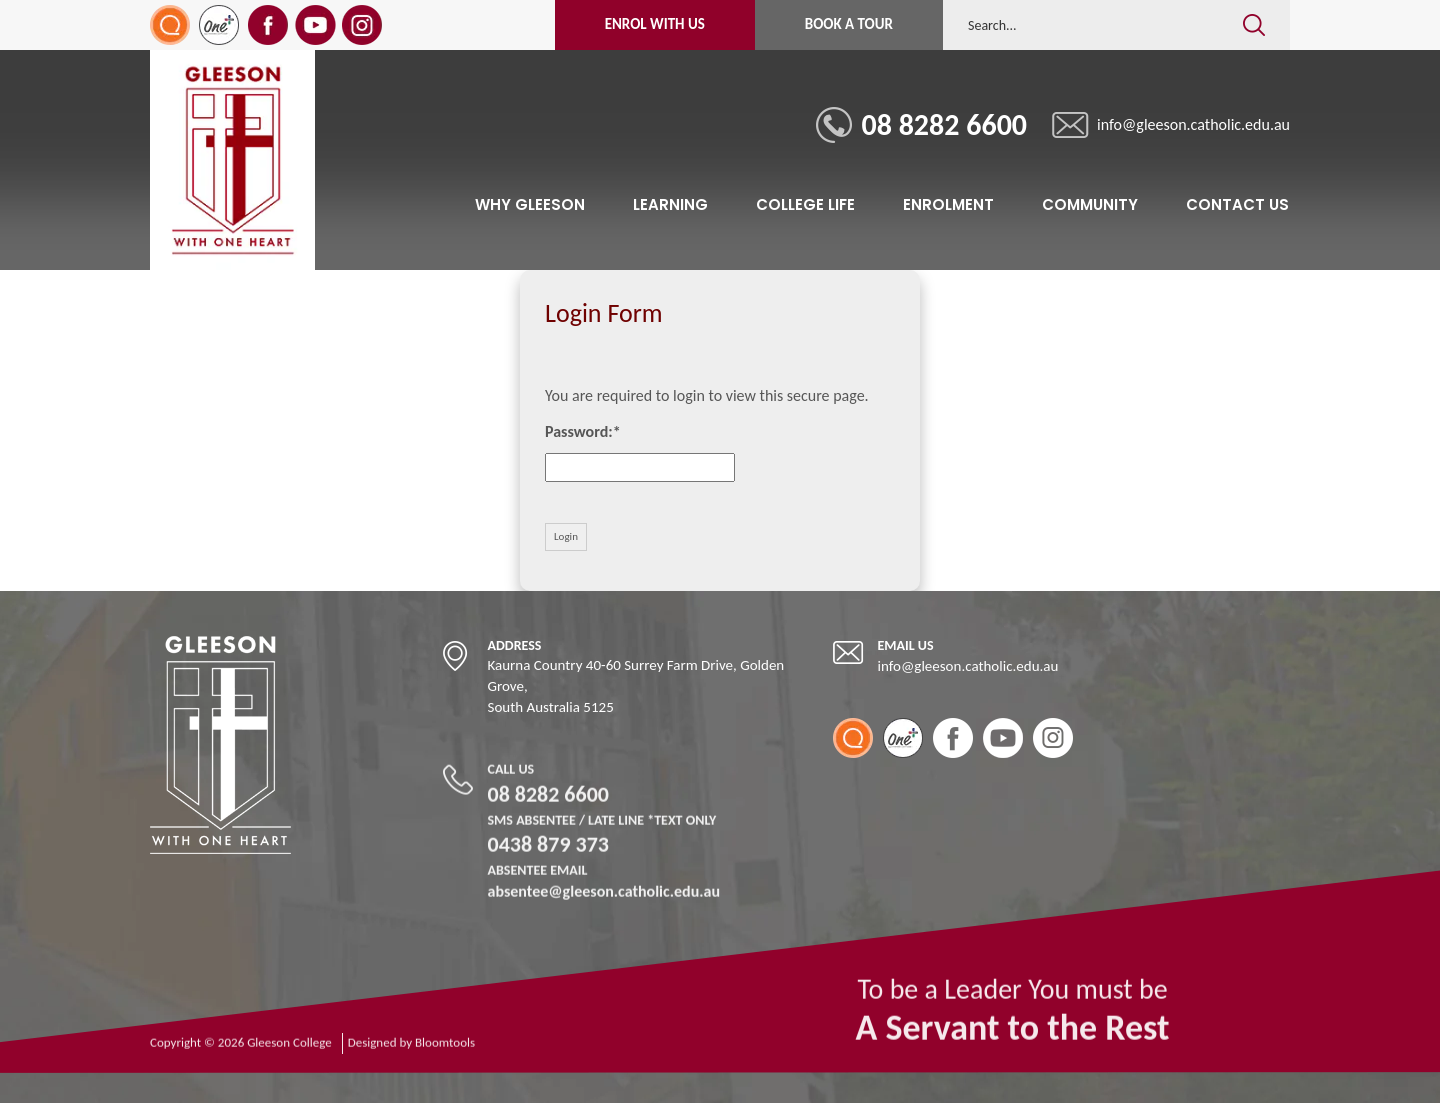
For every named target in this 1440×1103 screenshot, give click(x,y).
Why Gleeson (530, 204)
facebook (269, 25)
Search (1253, 10)
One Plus (220, 25)
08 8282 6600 (945, 124)
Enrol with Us (655, 24)
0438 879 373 (604, 843)
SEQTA (171, 25)
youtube (316, 25)
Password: (579, 431)
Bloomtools (445, 1050)
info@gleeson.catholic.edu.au (1194, 124)
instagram (363, 25)
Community (1090, 204)
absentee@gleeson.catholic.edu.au (604, 889)
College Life (805, 204)
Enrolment (948, 204)
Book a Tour (849, 24)
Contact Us (1237, 204)
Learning (670, 204)
